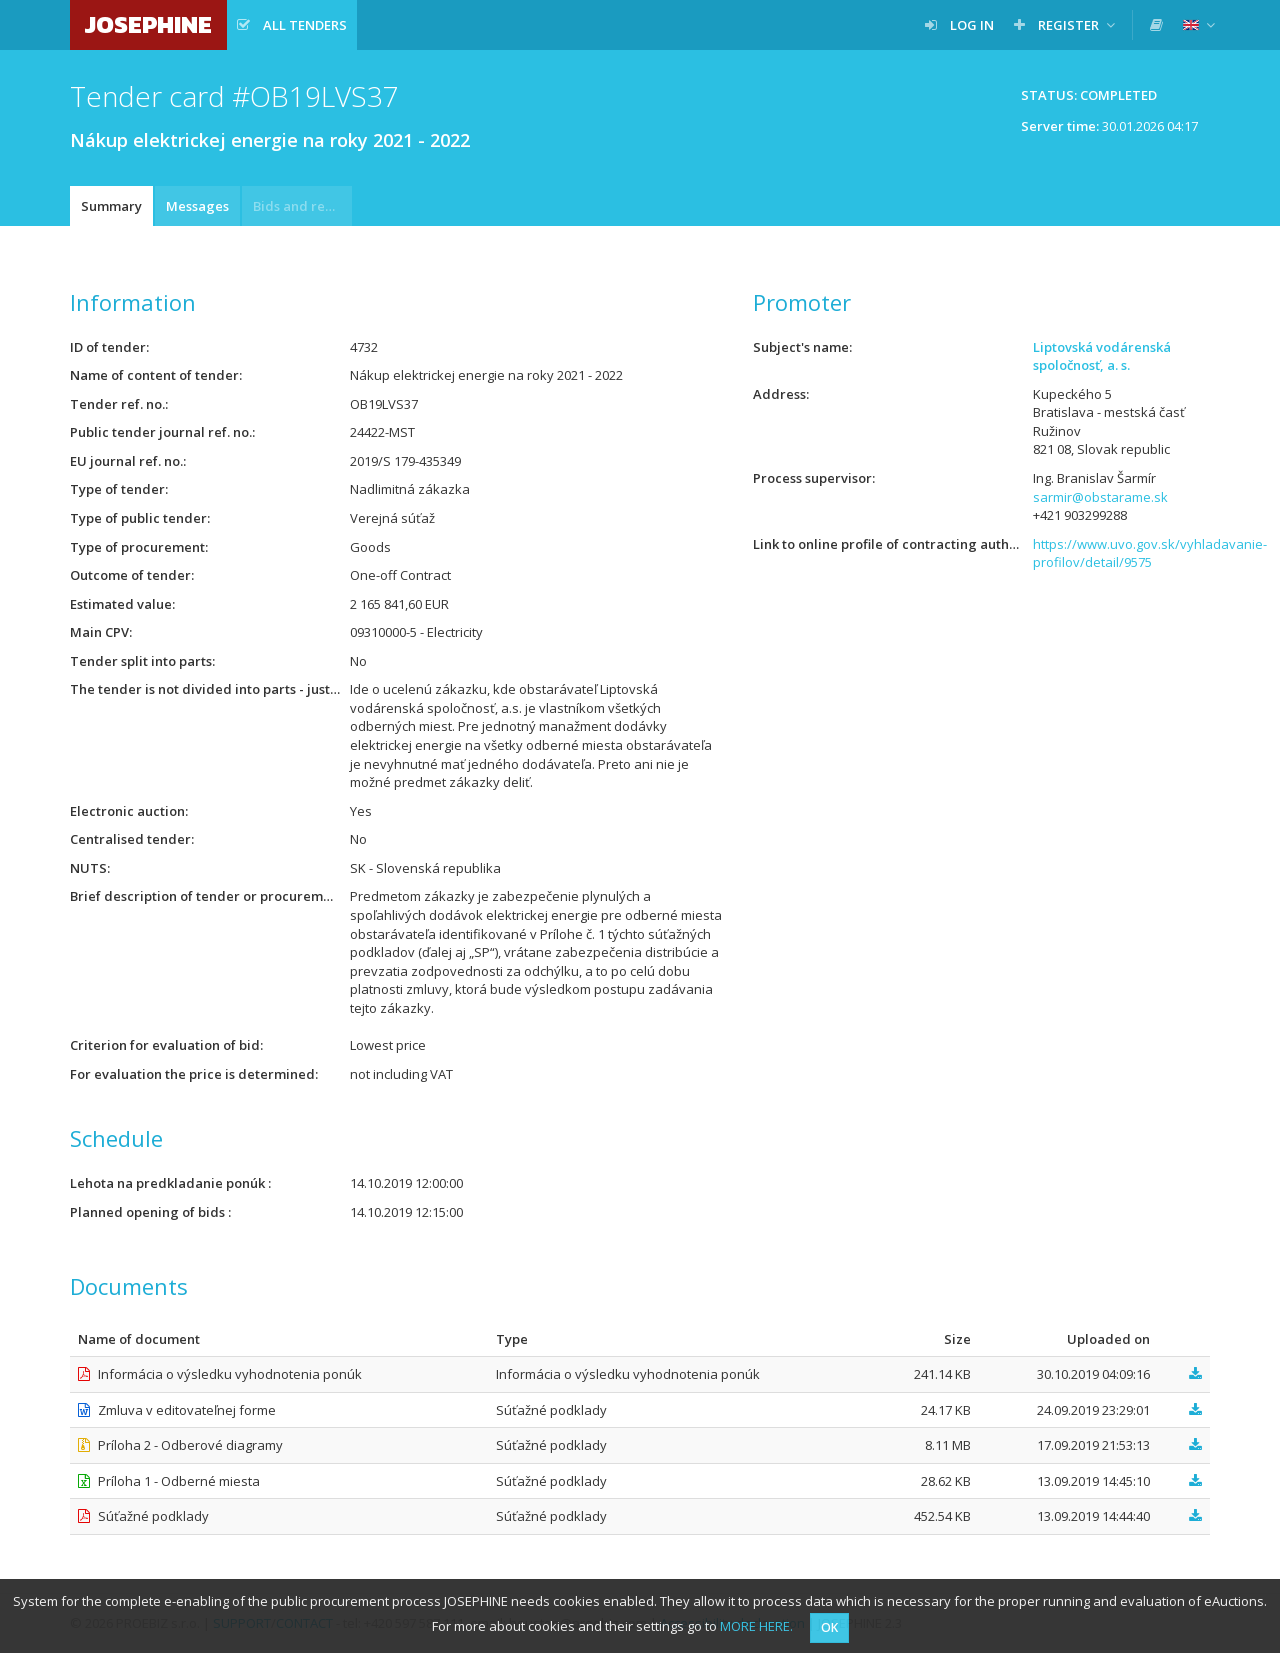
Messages (197, 206)
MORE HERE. (756, 1626)
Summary (111, 206)
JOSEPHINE (148, 24)
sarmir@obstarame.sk (1100, 497)
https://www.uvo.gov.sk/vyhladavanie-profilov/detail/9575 (1150, 553)
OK (829, 1627)
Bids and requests (302, 206)
